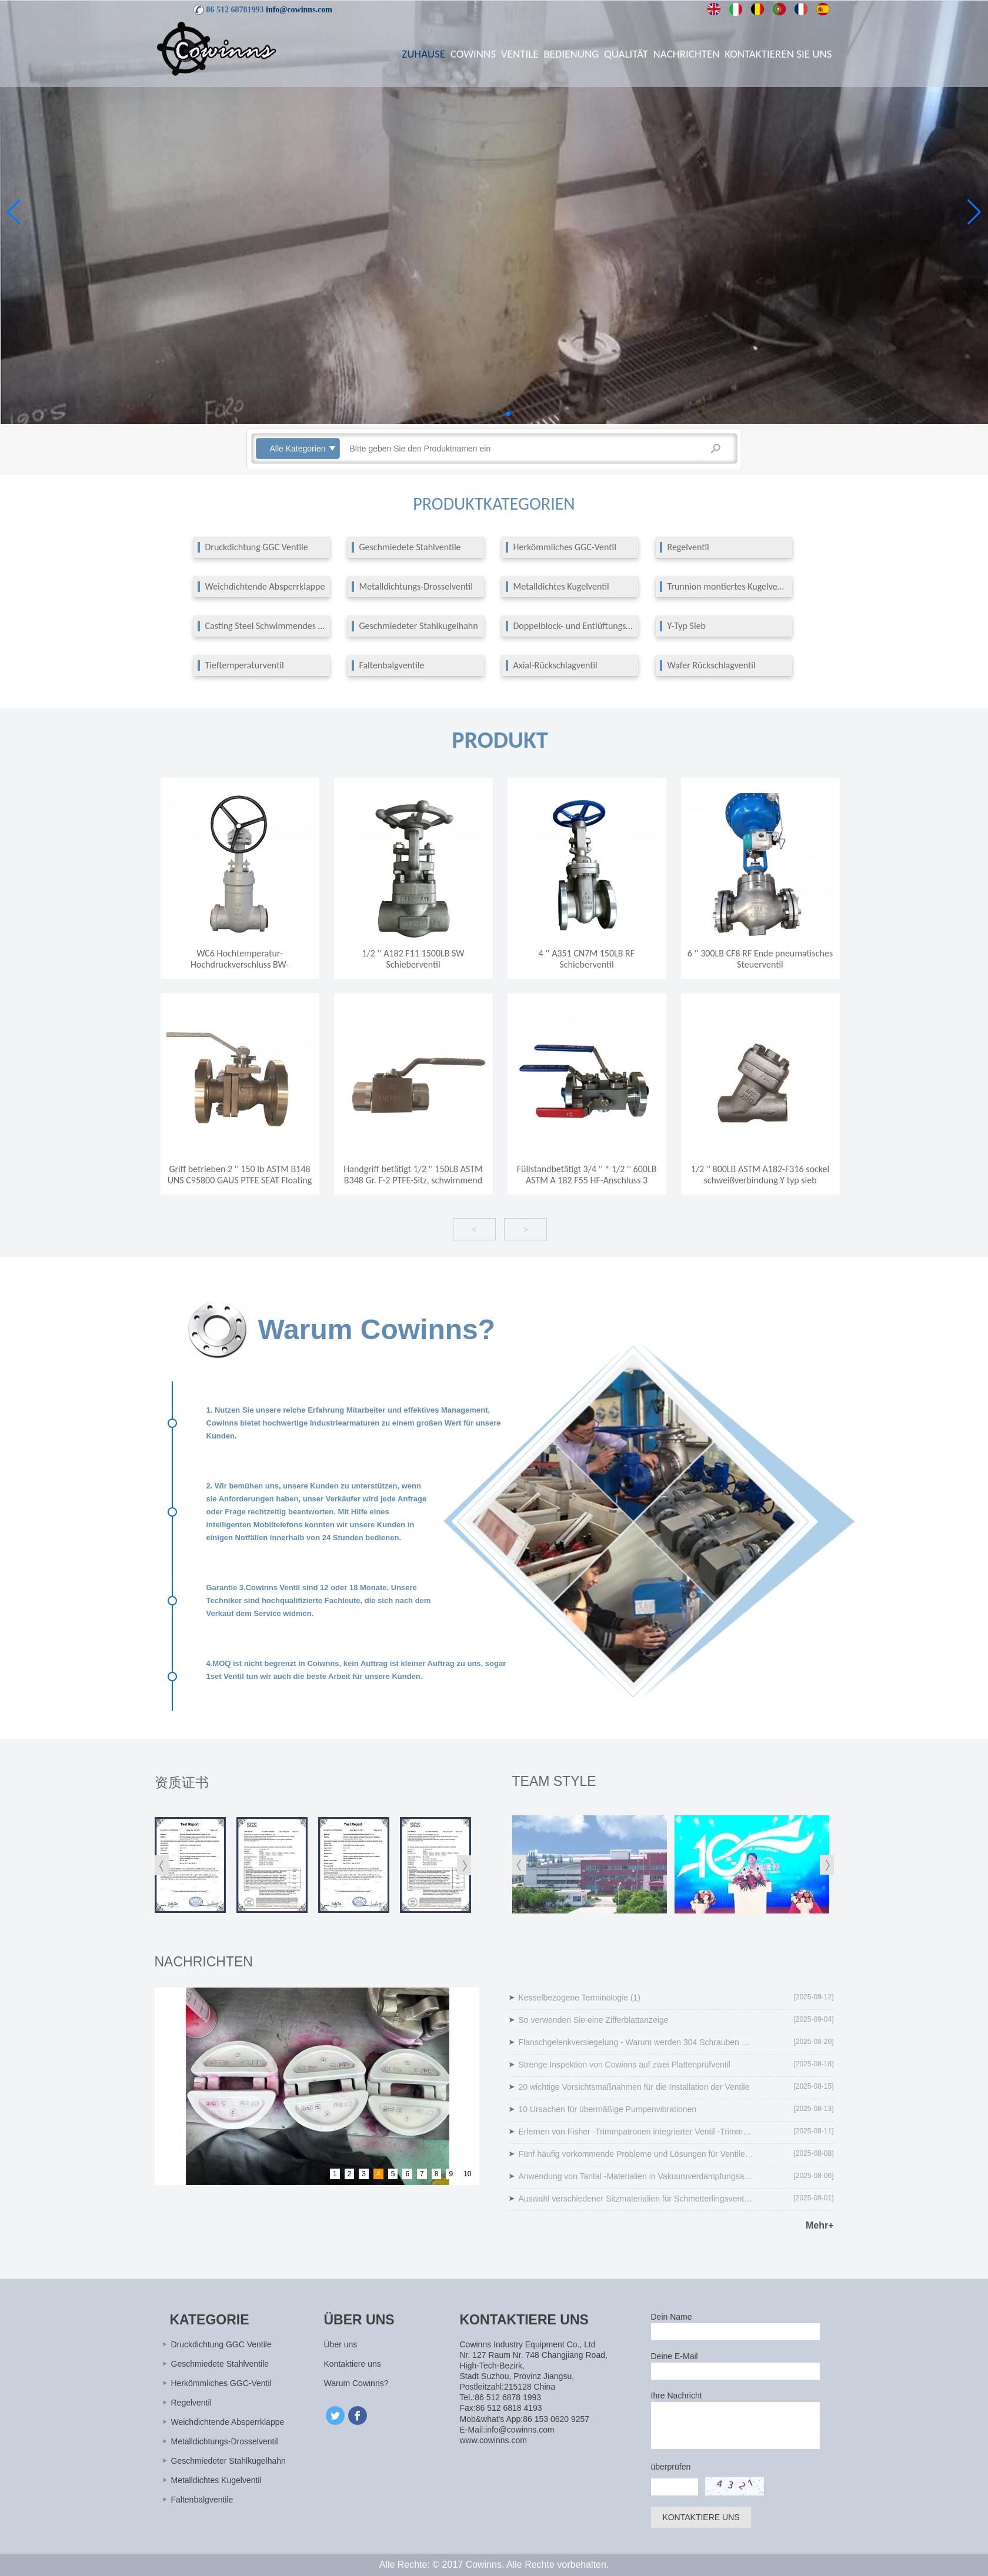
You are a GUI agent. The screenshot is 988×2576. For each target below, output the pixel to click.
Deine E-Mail (674, 2356)
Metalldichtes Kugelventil (561, 586)
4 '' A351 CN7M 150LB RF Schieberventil (587, 959)
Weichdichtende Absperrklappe (265, 586)
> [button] (525, 1229)
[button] (480, 414)
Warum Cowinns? (356, 2383)
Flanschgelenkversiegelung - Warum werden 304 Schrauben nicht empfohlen (636, 2042)
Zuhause (423, 54)
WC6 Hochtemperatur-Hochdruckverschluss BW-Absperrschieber (240, 964)
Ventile (520, 54)
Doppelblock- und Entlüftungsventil (573, 626)
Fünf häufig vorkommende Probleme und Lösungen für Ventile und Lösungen (636, 2154)
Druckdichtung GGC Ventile (256, 547)
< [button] (474, 1229)
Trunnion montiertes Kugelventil (727, 586)
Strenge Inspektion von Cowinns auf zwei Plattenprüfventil (624, 2064)
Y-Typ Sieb (686, 626)
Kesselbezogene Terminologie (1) (580, 1997)
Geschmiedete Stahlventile (410, 547)
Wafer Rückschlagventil (711, 665)
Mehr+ (820, 2225)
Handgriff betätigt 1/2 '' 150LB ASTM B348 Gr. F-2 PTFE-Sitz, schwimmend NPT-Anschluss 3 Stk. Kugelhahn (412, 1180)
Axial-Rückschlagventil (555, 665)
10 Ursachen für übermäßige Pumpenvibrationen (608, 2109)
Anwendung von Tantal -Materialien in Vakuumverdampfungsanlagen (636, 2176)
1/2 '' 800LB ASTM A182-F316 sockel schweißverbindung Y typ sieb (760, 1174)
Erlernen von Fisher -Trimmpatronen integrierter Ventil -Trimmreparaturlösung (636, 2131)
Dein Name (671, 2316)
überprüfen (671, 2466)
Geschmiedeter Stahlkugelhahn (418, 626)
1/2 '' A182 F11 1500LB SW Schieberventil (413, 959)
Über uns (341, 2344)
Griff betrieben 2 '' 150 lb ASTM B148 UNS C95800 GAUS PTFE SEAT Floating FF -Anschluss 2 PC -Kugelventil (240, 1180)
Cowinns (473, 54)
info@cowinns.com (299, 9)
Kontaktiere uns (352, 2363)
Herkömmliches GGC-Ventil (564, 547)
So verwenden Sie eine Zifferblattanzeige (594, 2020)
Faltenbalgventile (392, 665)
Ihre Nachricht (676, 2395)
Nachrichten (686, 54)
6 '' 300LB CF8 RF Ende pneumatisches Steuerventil (760, 959)
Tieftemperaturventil (244, 665)
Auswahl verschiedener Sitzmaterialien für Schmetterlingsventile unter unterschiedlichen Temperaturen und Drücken (636, 2198)
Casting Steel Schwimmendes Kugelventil (265, 626)
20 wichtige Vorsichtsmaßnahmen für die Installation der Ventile (634, 2087)
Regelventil (688, 547)
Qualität (626, 54)
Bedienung (571, 54)
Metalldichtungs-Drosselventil (416, 586)
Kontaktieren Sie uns (778, 54)
